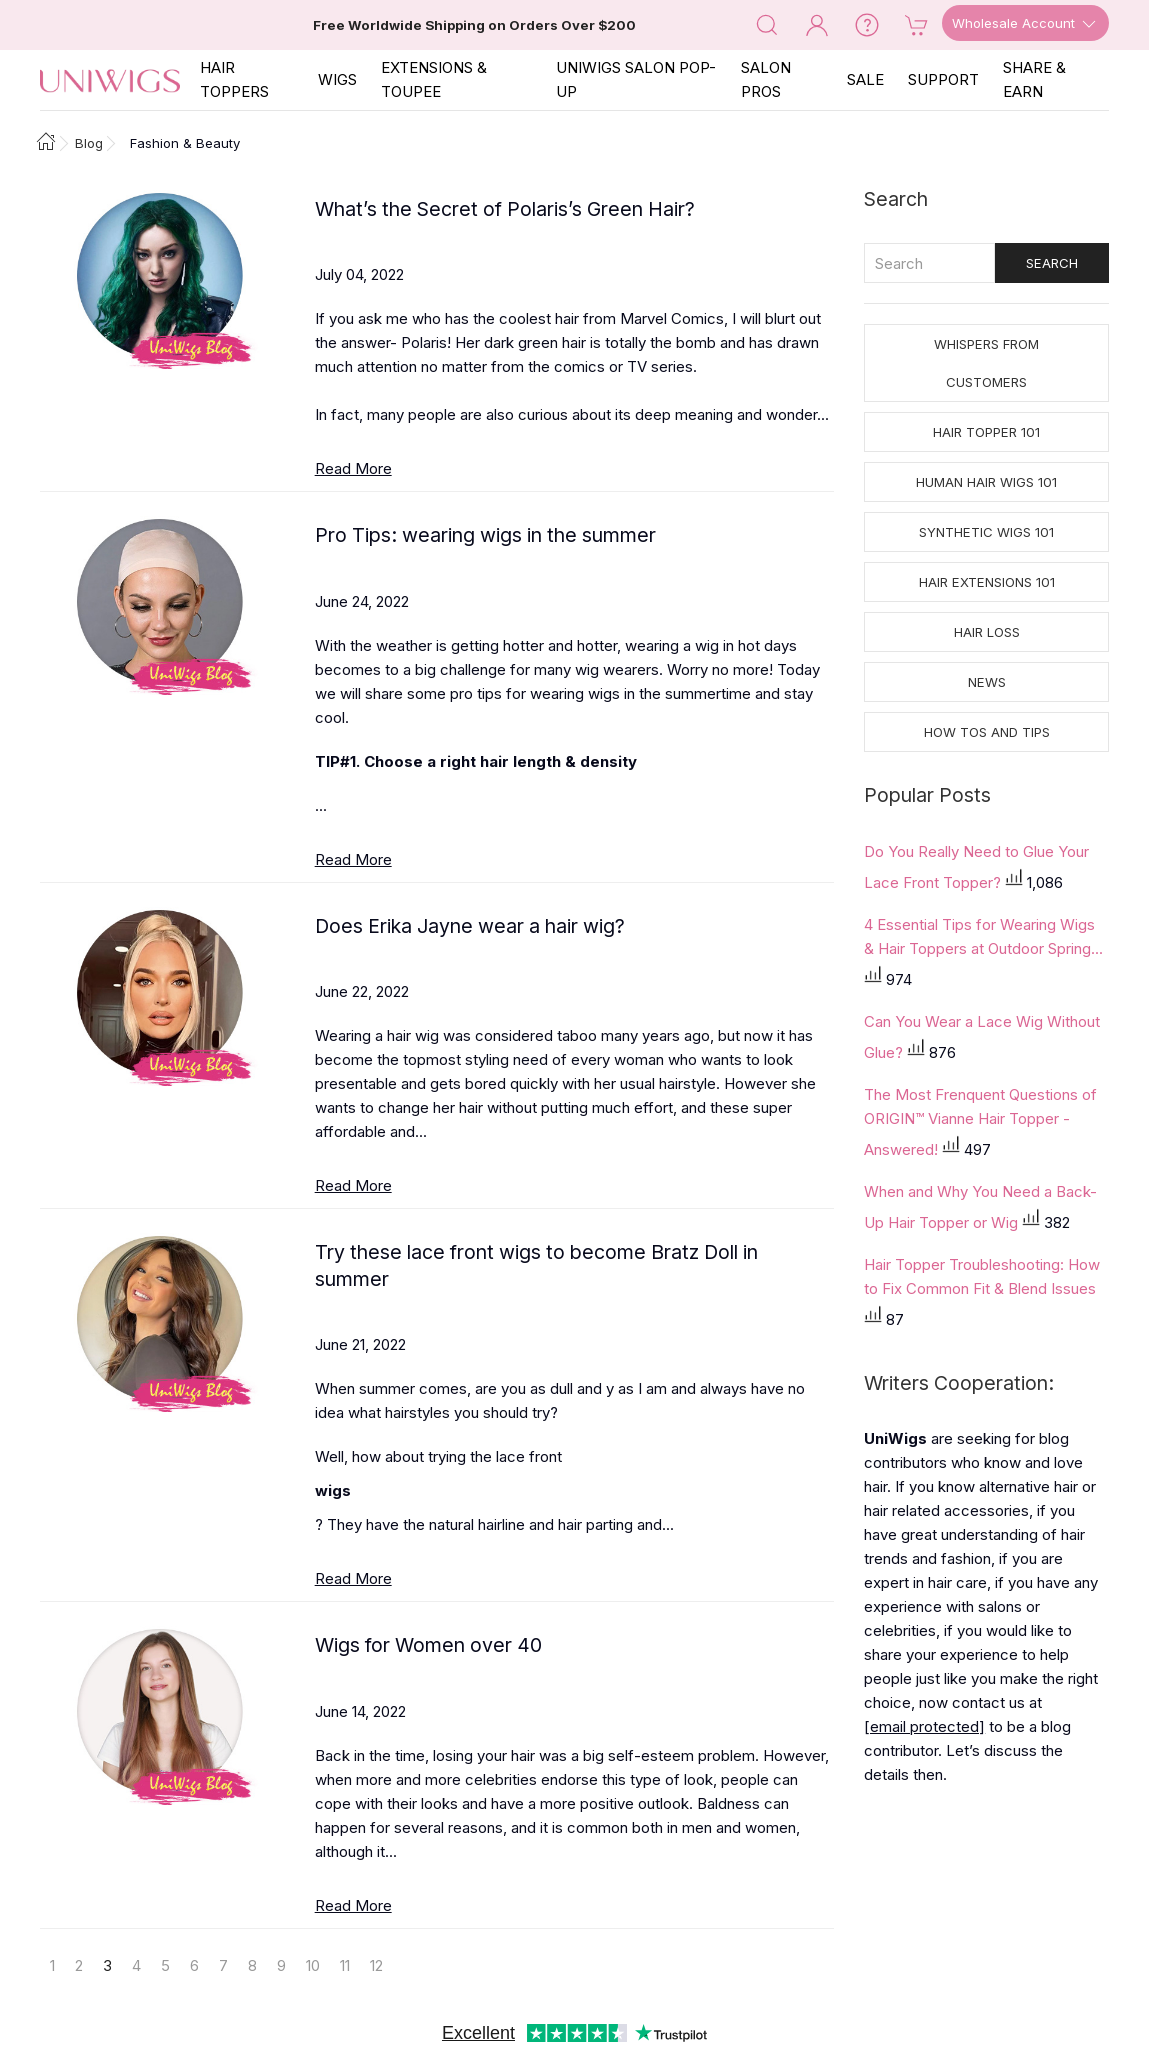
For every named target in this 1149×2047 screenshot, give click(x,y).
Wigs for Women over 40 (428, 1645)
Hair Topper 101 (986, 432)
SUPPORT (943, 79)
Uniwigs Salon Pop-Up (636, 79)
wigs (333, 1490)
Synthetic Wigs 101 (986, 532)
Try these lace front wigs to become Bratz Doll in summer (536, 1265)
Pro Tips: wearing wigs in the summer (485, 535)
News (987, 682)
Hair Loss (987, 632)
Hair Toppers (234, 79)
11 (345, 1965)
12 (376, 1965)
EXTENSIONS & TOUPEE (434, 79)
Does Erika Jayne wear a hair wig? (470, 926)
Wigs (337, 79)
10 (313, 1965)
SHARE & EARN (1034, 79)
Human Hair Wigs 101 (986, 482)
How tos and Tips (987, 732)
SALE (865, 79)
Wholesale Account (1025, 24)
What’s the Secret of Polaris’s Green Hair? (505, 209)
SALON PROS (766, 79)
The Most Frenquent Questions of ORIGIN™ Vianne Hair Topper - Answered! (980, 1122)
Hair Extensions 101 (987, 582)
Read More (353, 468)
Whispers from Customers (986, 363)
